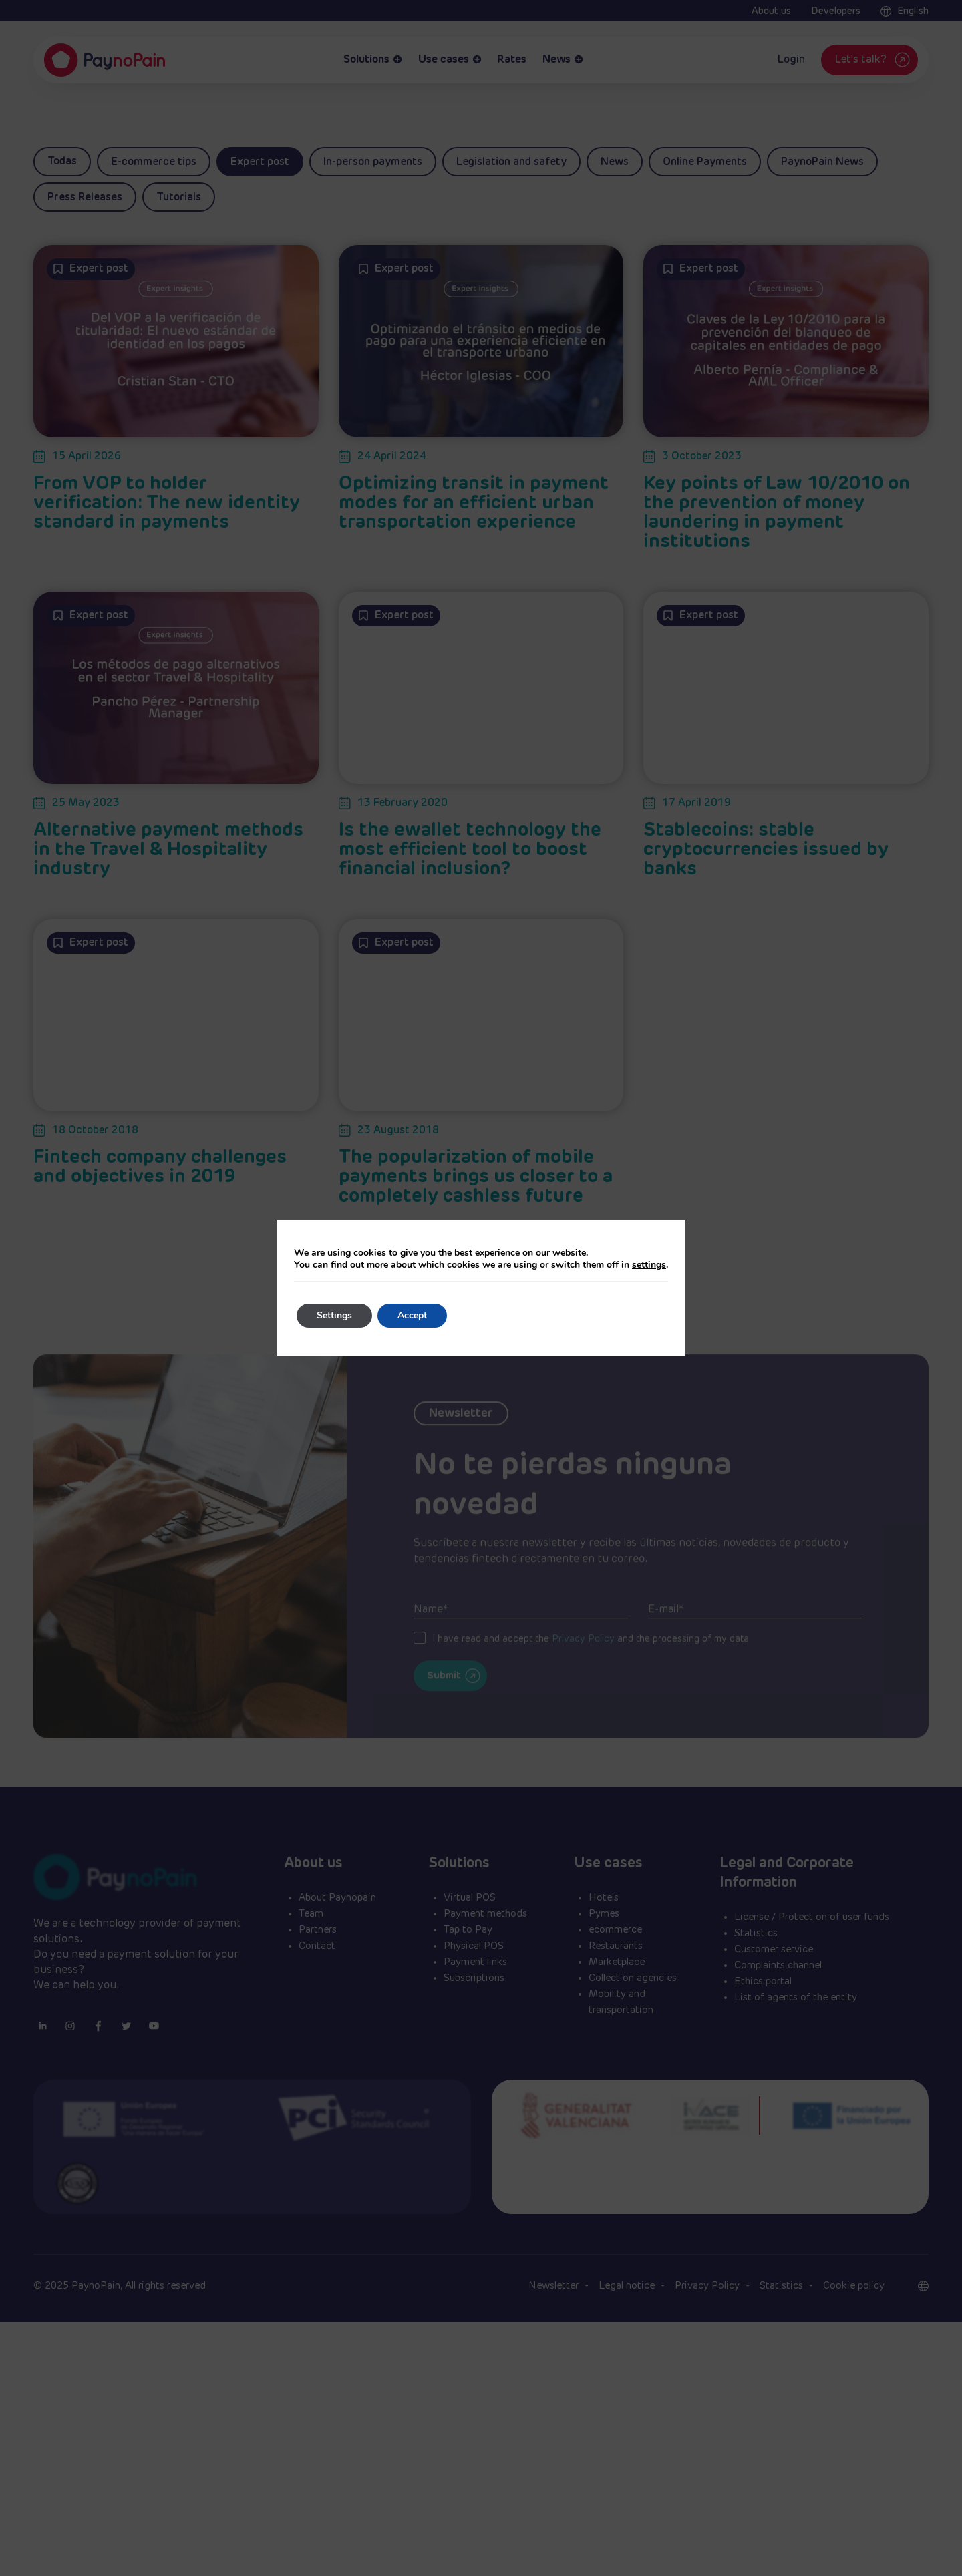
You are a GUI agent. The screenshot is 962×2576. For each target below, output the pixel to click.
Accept (412, 1315)
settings (649, 1265)
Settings (334, 1315)
